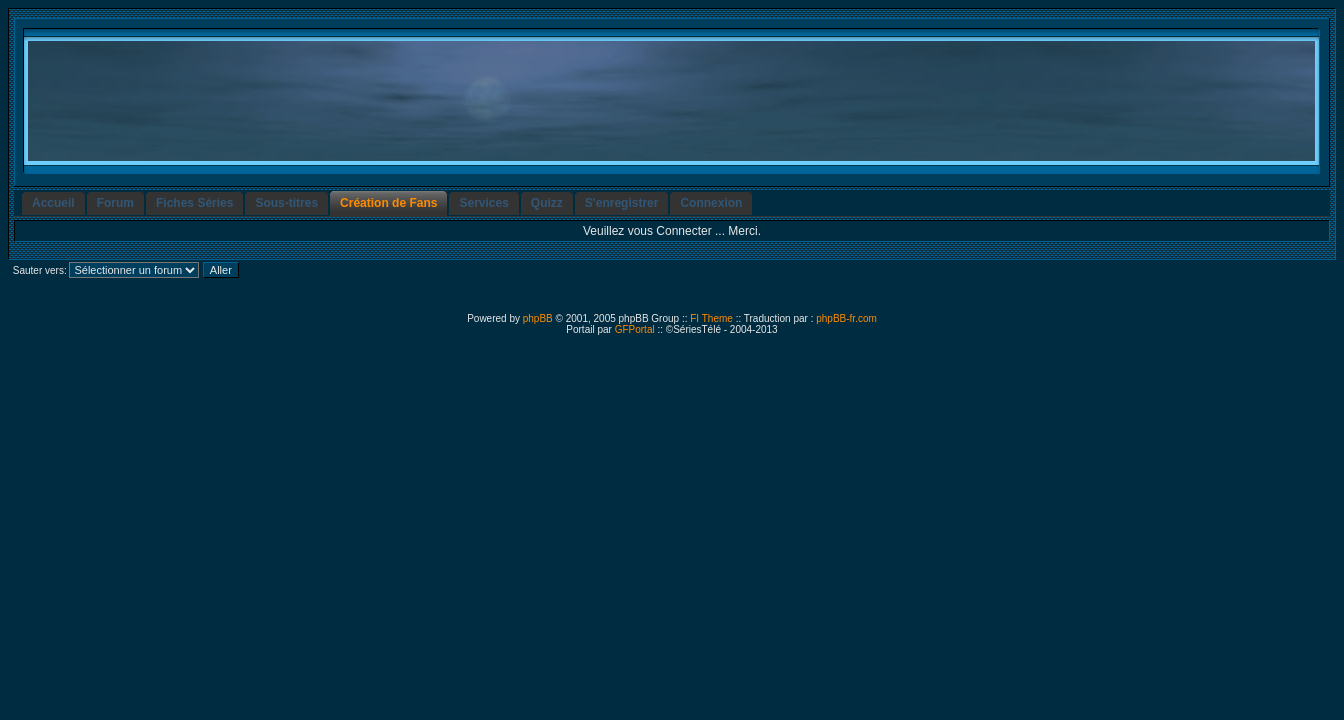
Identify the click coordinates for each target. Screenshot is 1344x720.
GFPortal (635, 329)
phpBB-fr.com (846, 318)
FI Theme (711, 318)
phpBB (538, 318)
